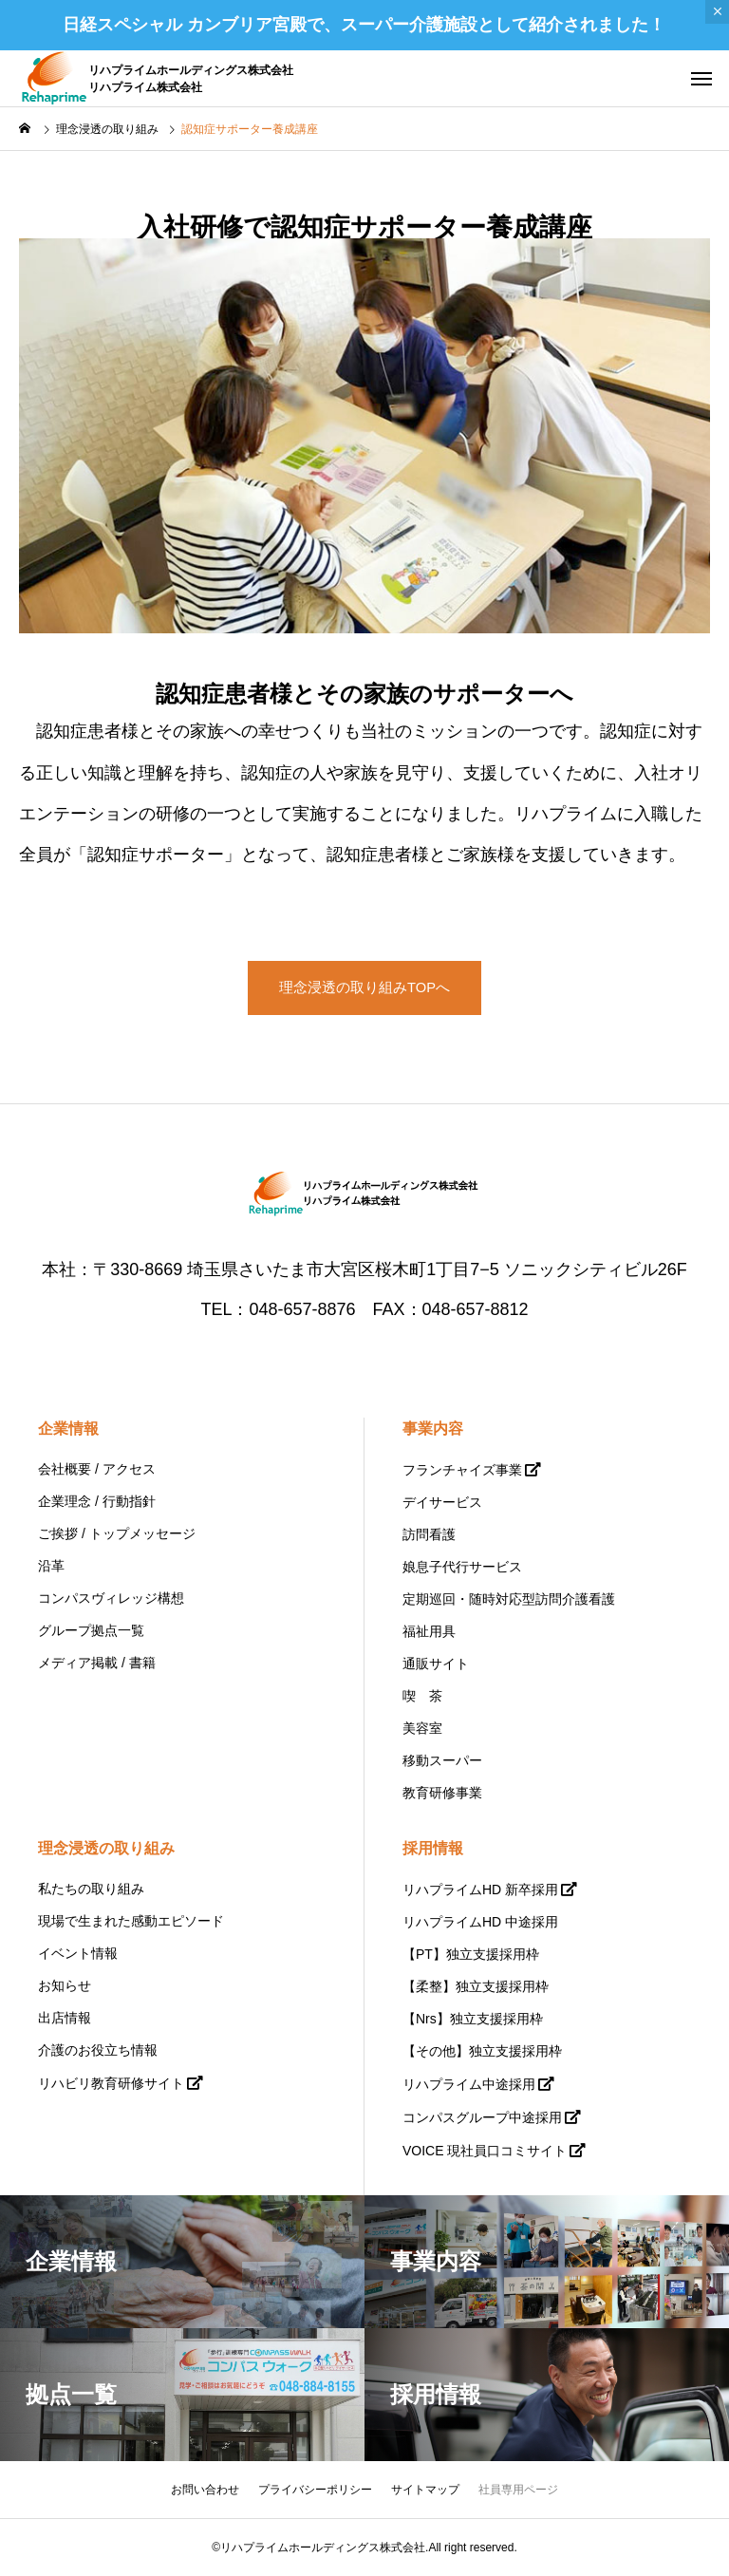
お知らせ (64, 1985)
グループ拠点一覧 (91, 1630)
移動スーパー (442, 1760)
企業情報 (68, 1428)
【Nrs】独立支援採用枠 (472, 2018)
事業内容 (432, 1428)
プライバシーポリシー (315, 2489)
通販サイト (435, 1663)
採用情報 (432, 1848)
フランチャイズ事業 (462, 1469)
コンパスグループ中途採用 (482, 2117)
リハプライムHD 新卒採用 (480, 1889)
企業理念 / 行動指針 (97, 1501)
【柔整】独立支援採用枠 (475, 1986)
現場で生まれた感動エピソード (131, 1920)
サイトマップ (425, 2489)
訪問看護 (429, 1534)
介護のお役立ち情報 (98, 2050)
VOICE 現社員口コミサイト (484, 2150)
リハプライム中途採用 (468, 2084)
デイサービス (442, 1502)
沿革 (51, 1565)
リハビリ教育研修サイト (111, 2083)
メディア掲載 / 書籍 (97, 1662)
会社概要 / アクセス (97, 1468)
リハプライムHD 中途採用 (480, 1921)
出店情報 (64, 2017)
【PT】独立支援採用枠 (470, 1954)
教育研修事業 (442, 1792)
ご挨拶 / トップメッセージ (117, 1533)
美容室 (422, 1728)
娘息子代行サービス (462, 1566)
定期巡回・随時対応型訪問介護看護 (508, 1599)
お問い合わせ (205, 2489)
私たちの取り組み (91, 1888)
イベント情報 (78, 1953)
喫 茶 (422, 1695)
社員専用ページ (518, 2489)
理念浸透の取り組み (106, 1848)
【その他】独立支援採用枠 (482, 2051)
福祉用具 (429, 1631)
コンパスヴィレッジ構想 (111, 1598)
